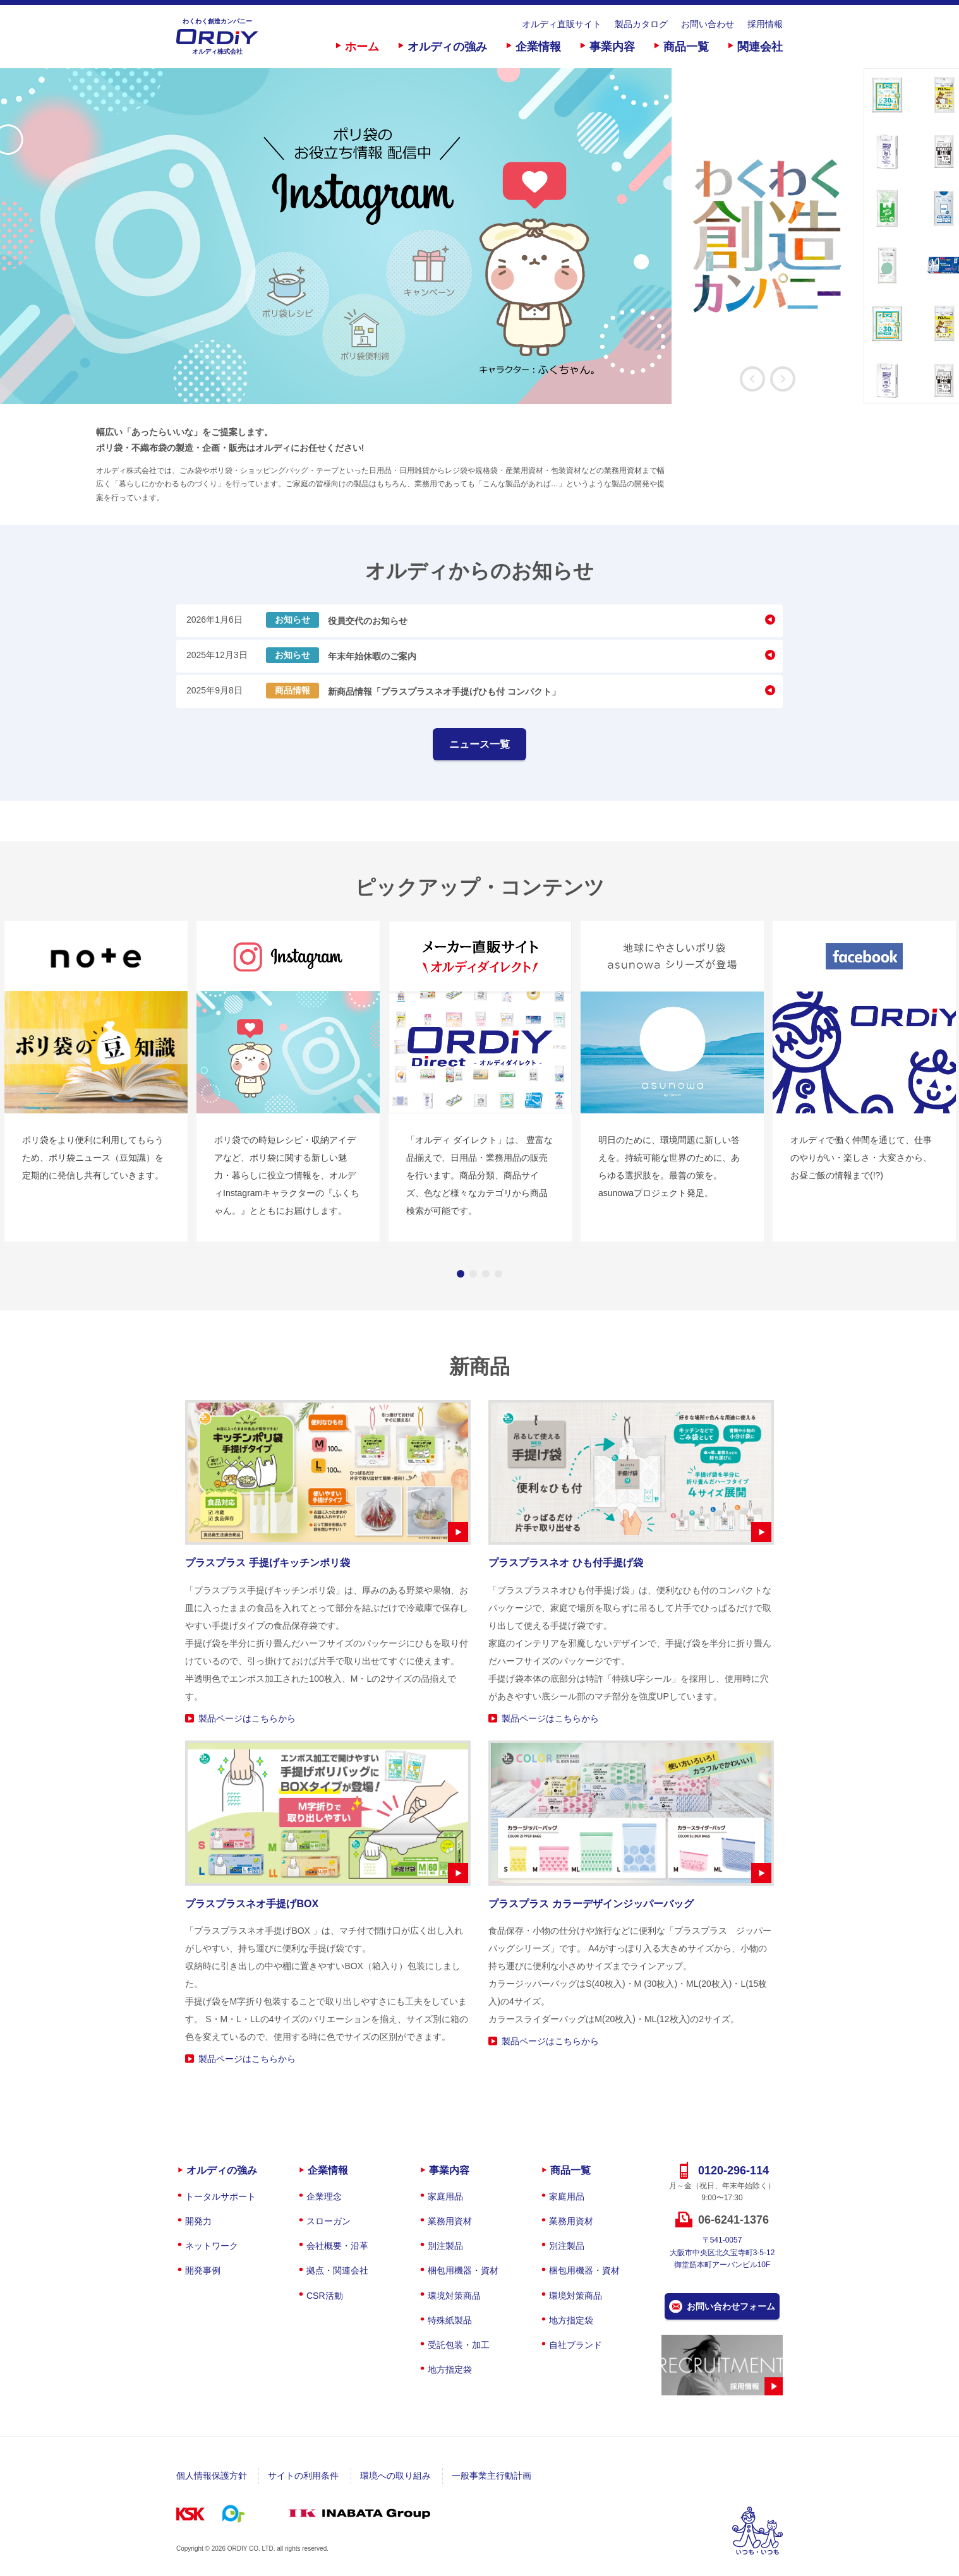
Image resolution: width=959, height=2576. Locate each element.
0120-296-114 (733, 2170)
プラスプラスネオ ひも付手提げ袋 (565, 1562)
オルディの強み (447, 46)
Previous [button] (752, 379)
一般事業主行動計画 (491, 2476)
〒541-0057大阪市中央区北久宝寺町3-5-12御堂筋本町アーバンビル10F (722, 2252)
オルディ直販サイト (561, 24)
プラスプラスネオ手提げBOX (251, 1903)
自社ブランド (575, 2345)
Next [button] (782, 379)
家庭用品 (445, 2196)
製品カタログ (641, 24)
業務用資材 (450, 2221)
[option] (432, 236)
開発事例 (202, 2270)
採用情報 (765, 24)
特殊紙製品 (450, 2320)
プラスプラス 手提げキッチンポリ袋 (267, 1562)
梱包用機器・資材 (463, 2270)
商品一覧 (686, 46)
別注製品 (445, 2246)
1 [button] (460, 1274)
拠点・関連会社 (337, 2270)
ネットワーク (211, 2246)
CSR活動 (324, 2296)
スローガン (328, 2221)
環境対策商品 (454, 2296)
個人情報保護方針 (211, 2476)
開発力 (198, 2221)
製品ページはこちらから (247, 1718)
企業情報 (538, 46)
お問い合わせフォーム (731, 2306)
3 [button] (486, 1274)
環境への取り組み (395, 2476)
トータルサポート (220, 2196)
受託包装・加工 (459, 2345)
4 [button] (498, 1274)
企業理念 (324, 2196)
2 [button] (473, 1274)
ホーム (362, 46)
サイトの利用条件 (303, 2476)
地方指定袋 (450, 2369)
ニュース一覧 (479, 744)
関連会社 (760, 46)
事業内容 (612, 46)
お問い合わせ (707, 24)
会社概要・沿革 (337, 2246)
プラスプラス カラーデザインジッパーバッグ (590, 1903)
